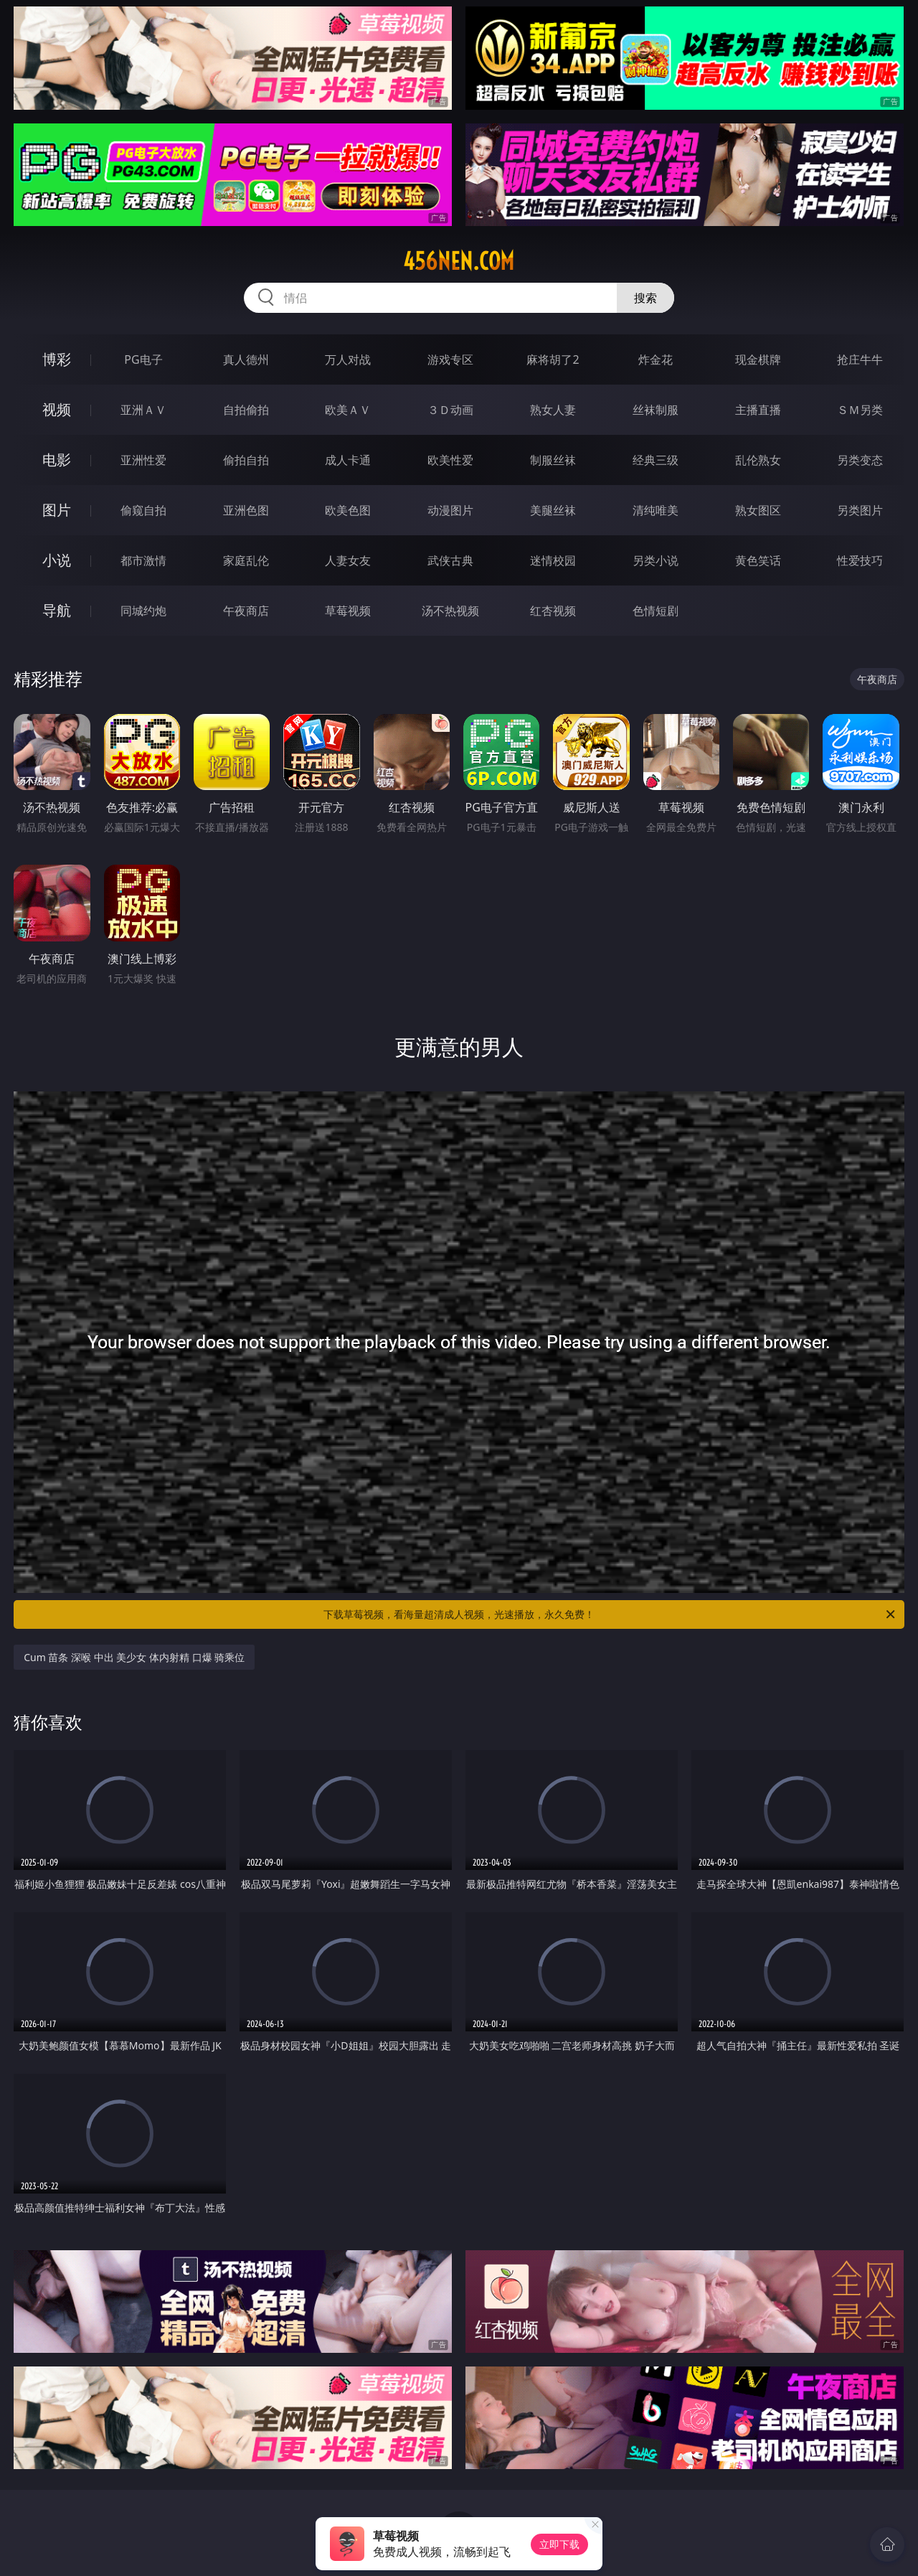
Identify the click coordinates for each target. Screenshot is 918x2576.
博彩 (56, 359)
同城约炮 (143, 611)
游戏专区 (450, 359)
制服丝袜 (553, 460)
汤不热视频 (450, 611)
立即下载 (559, 2544)
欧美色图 (348, 510)
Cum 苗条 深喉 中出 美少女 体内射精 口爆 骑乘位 (134, 1657)
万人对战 (348, 359)
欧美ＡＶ (348, 410)
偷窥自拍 (143, 510)
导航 (56, 610)
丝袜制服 (655, 410)
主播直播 (758, 410)
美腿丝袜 (553, 510)
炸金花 (655, 359)
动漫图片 (450, 510)
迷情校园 (553, 560)
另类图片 (860, 510)
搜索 (645, 298)
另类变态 (860, 460)
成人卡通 (348, 460)
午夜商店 (246, 611)
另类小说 (655, 560)
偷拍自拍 (246, 460)
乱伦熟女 (758, 460)
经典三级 (655, 460)
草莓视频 (348, 611)
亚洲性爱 (143, 460)
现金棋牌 (758, 359)
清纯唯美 (655, 510)
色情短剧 (655, 611)
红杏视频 (553, 611)
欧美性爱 (450, 460)
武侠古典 (450, 560)
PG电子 (143, 359)
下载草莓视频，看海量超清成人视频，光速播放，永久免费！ (610, 1614)
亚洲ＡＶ (143, 410)
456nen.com (458, 261)
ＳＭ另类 (860, 410)
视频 (56, 409)
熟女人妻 (553, 410)
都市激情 (143, 560)
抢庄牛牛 (860, 359)
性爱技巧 (860, 560)
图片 (56, 510)
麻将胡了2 (552, 359)
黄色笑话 (758, 560)
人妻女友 (348, 560)
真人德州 (246, 359)
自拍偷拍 (246, 410)
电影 (56, 459)
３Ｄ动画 (450, 410)
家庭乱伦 (246, 560)
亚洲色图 (246, 510)
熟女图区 (758, 510)
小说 (56, 560)
